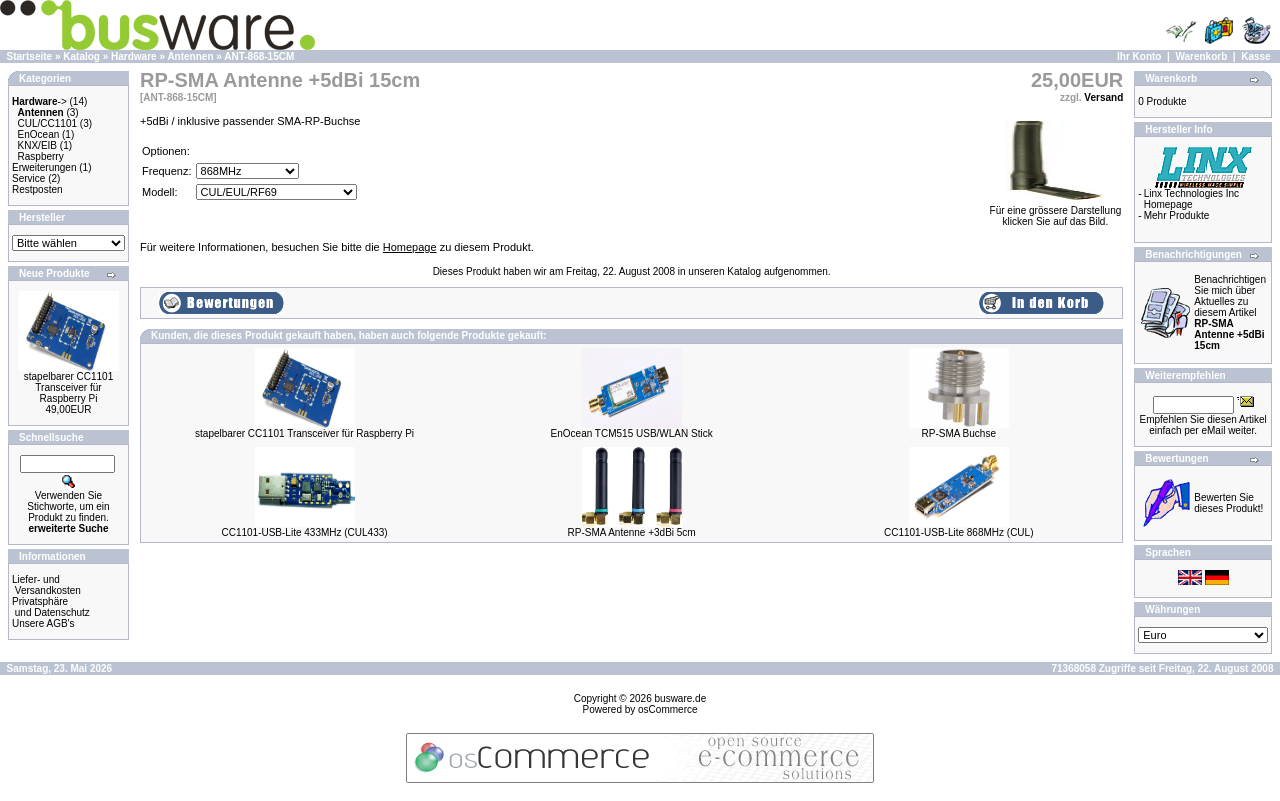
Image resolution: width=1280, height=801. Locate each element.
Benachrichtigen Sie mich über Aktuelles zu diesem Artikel (1230, 312)
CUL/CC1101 (47, 123)
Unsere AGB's (43, 623)
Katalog (81, 56)
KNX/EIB (37, 145)
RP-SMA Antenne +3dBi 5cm (632, 532)
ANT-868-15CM (259, 56)
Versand (1103, 97)
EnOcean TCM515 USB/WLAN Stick (632, 433)
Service (28, 178)
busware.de (681, 698)
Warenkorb (1201, 56)
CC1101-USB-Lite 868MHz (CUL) (959, 532)
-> (39, 101)
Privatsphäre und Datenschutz (51, 607)
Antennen (190, 56)
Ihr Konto (1139, 56)
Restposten (37, 189)
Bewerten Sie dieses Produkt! (1228, 503)
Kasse (1255, 56)
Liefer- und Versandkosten (46, 585)
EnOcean (39, 134)
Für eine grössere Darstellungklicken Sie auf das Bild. (1056, 211)
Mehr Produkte (1177, 215)
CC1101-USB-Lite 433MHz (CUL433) (304, 532)
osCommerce (667, 709)
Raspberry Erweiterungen (44, 162)
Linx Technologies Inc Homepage (1191, 199)
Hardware (134, 56)
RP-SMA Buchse (958, 433)
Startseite (30, 56)
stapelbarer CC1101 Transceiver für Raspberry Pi (69, 387)
